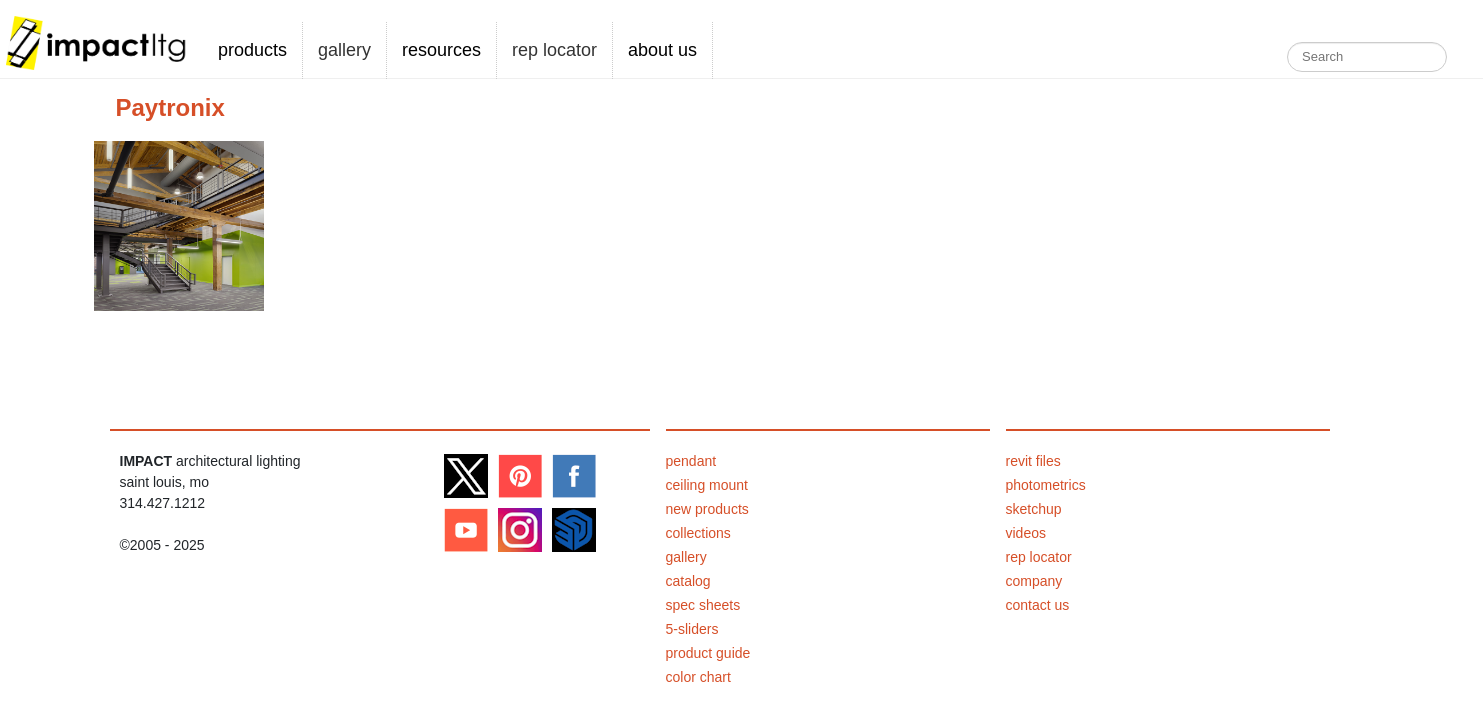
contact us (1038, 605)
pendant (691, 461)
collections (698, 533)
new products (707, 509)
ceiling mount (707, 485)
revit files (1033, 461)
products (252, 50)
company (1034, 581)
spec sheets (703, 605)
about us (662, 50)
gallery (344, 50)
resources (441, 50)
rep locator (554, 50)
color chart (698, 677)
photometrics (1046, 485)
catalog (688, 581)
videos (1026, 533)
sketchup (1034, 509)
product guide (708, 653)
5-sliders (692, 629)
